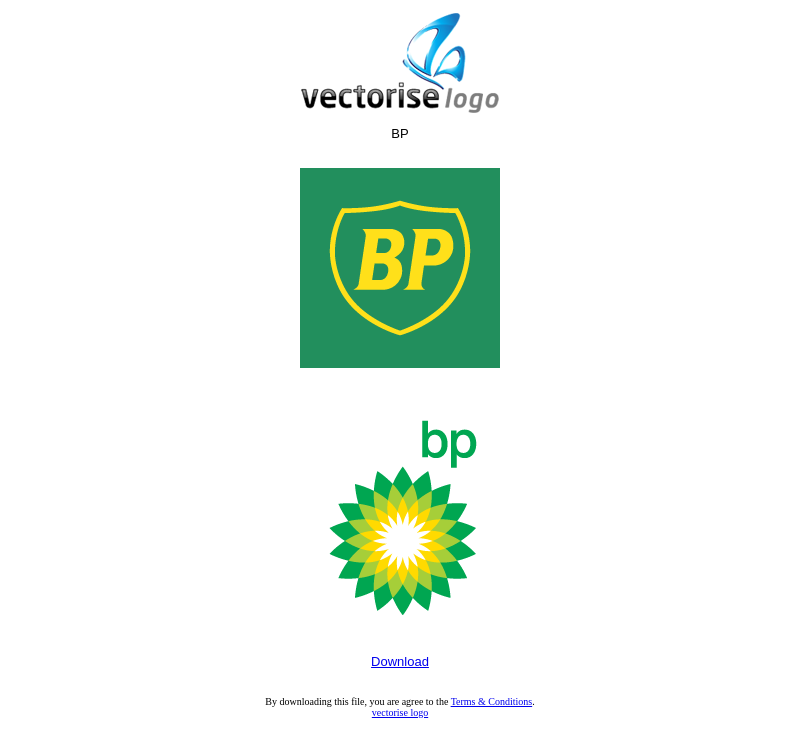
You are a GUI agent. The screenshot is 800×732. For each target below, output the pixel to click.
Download (400, 661)
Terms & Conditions (492, 701)
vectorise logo (400, 712)
